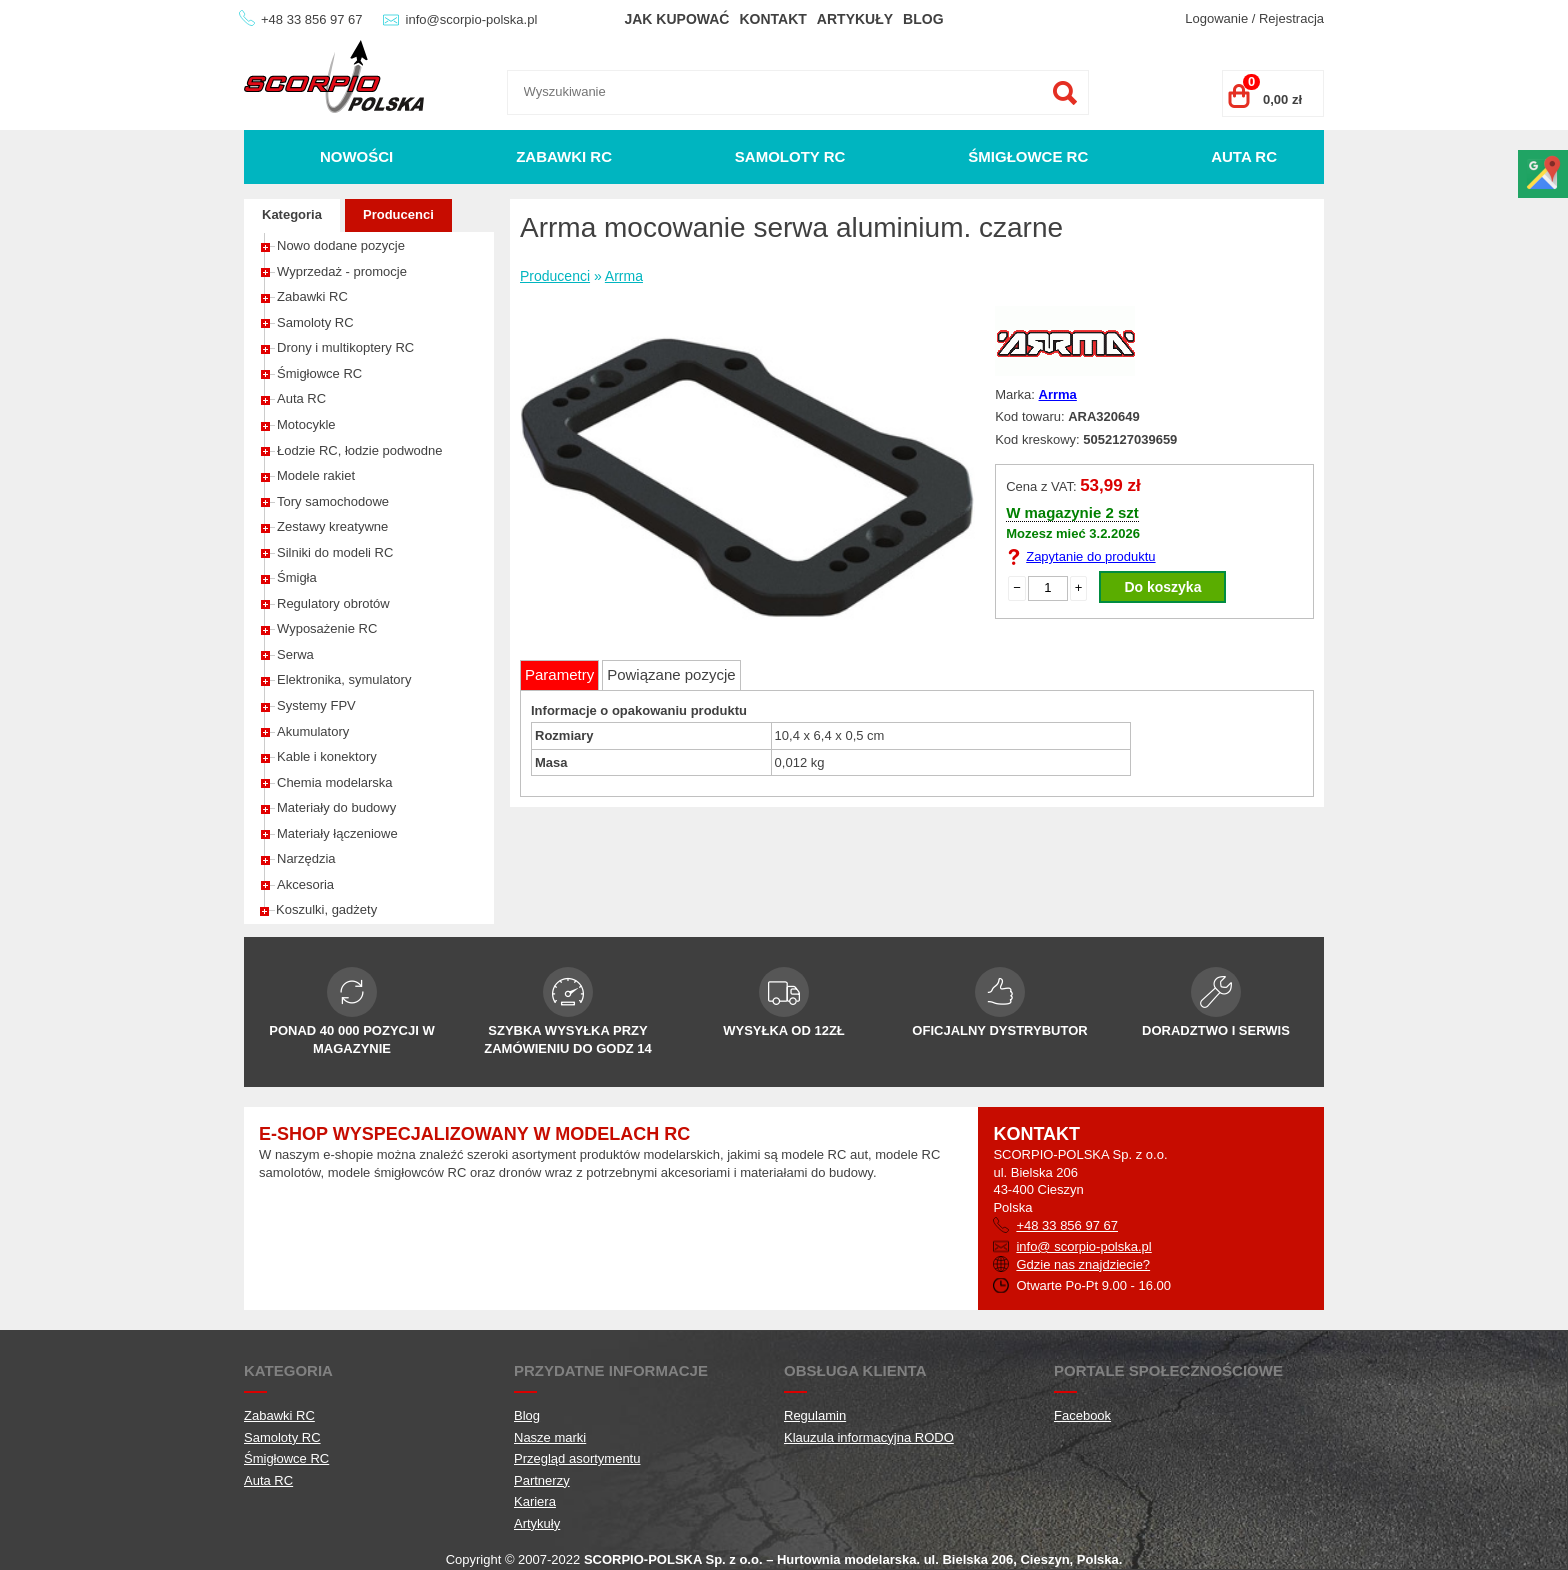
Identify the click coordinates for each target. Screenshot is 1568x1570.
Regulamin (815, 1415)
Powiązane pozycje (671, 674)
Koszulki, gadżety (326, 909)
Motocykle (306, 424)
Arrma (624, 276)
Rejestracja (1291, 18)
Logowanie (1216, 18)
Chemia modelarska (335, 782)
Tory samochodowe (333, 501)
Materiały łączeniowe (337, 833)
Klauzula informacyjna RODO (869, 1437)
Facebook (1082, 1415)
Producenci (398, 214)
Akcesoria (305, 884)
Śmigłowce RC (1028, 156)
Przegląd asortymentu (577, 1458)
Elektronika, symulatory (344, 679)
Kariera (535, 1501)
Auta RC (1244, 156)
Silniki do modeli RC (335, 552)
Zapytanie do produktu (1090, 556)
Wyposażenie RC (327, 628)
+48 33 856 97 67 (312, 19)
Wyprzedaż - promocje (342, 271)
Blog (923, 19)
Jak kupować (676, 19)
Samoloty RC (790, 156)
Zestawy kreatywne (332, 526)
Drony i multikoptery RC (345, 347)
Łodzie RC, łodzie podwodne (360, 450)
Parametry (559, 674)
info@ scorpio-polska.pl (1083, 1246)
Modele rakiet (316, 475)
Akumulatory (313, 731)
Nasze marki (550, 1437)
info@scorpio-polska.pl (472, 19)
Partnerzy (542, 1480)
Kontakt (772, 19)
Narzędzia (306, 858)
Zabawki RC (564, 156)
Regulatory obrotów (333, 603)
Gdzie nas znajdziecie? (1083, 1264)
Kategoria (292, 214)
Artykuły (855, 19)
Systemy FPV (316, 705)
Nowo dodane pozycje (341, 245)
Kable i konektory (327, 756)
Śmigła (297, 577)
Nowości (356, 156)
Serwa (295, 654)
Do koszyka (1162, 587)
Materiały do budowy (336, 807)
